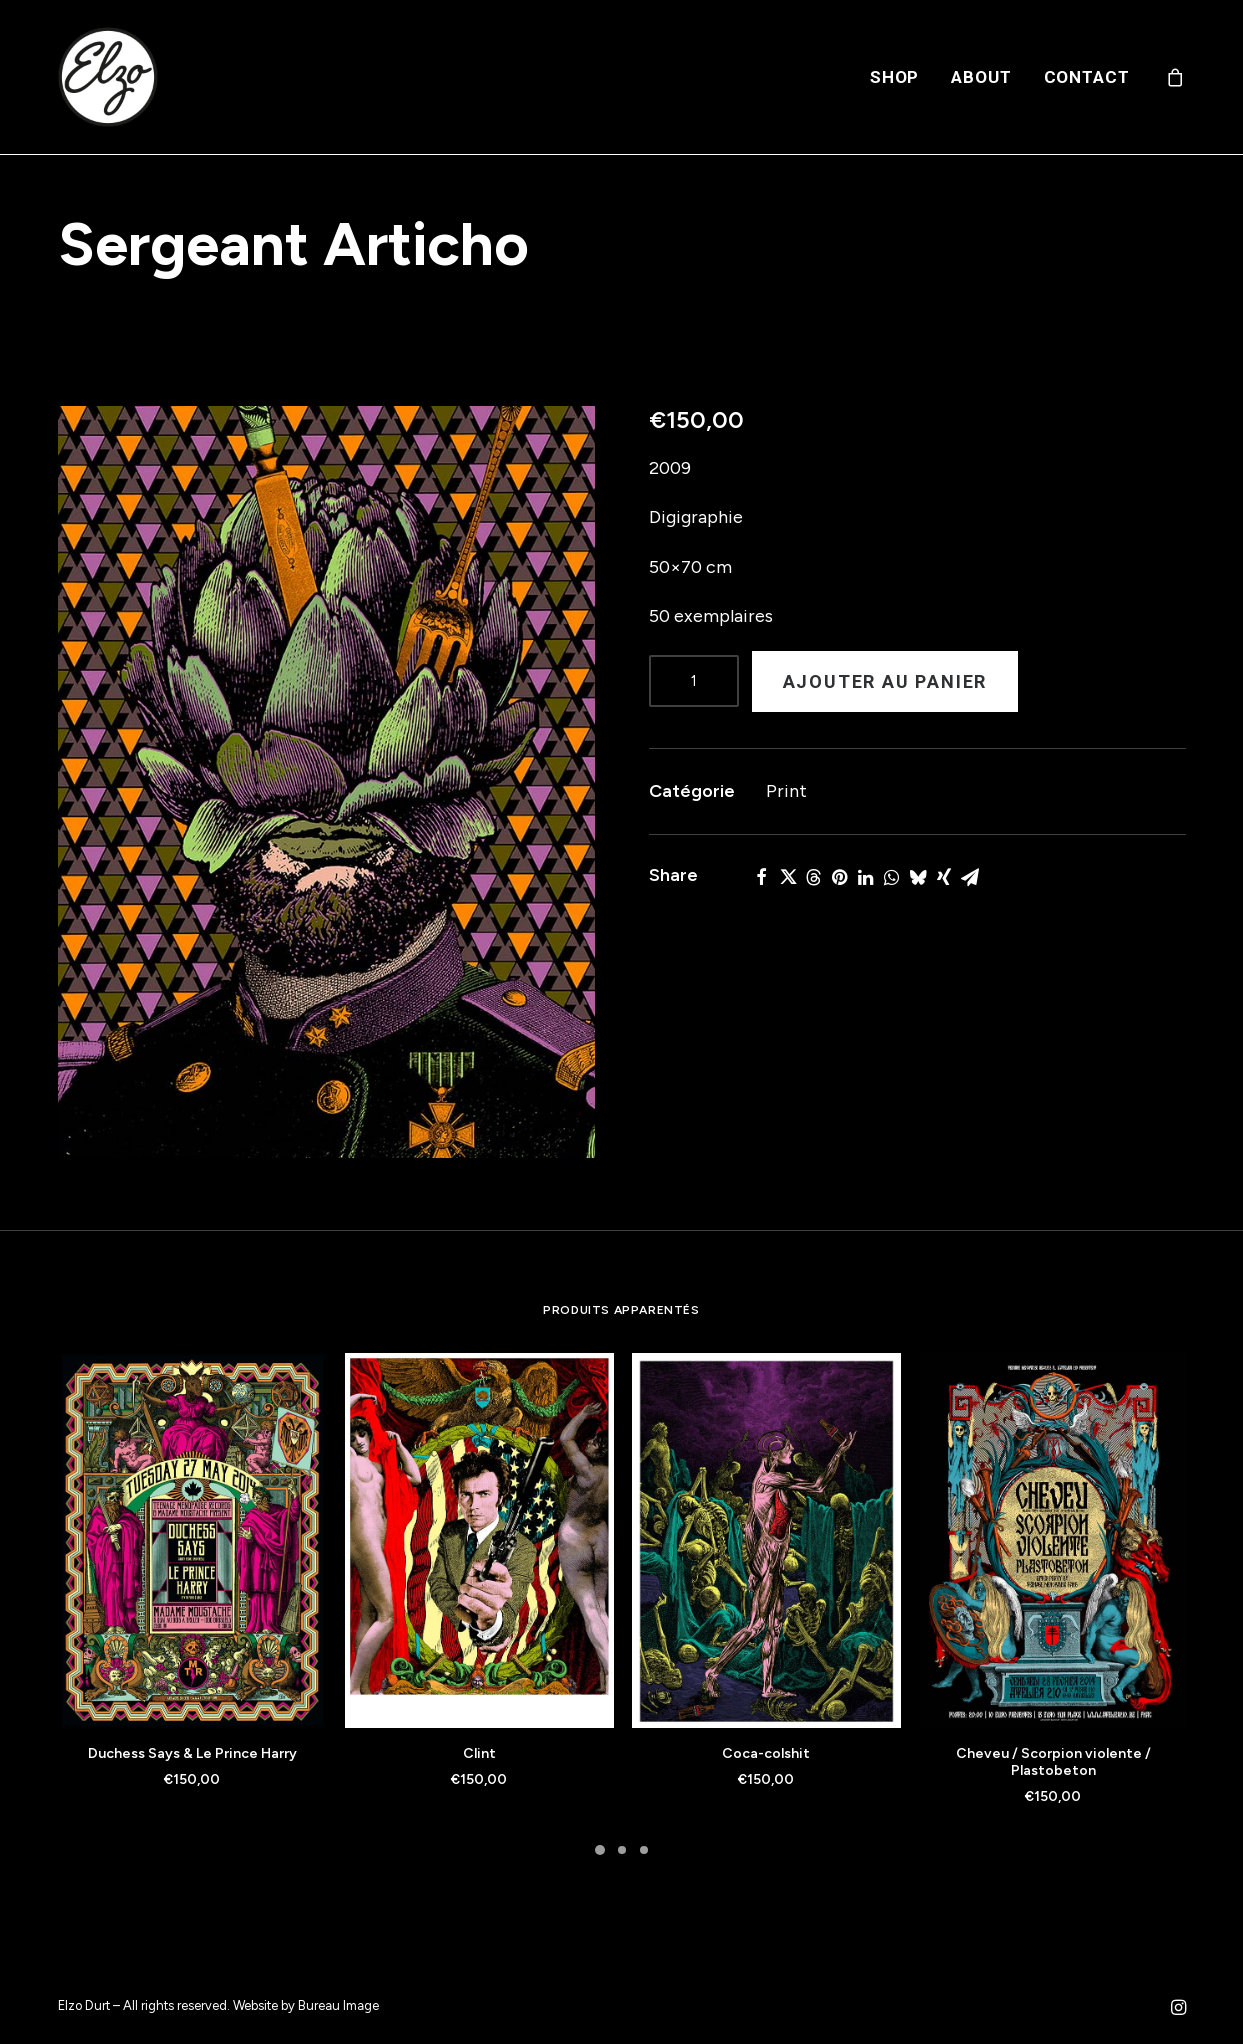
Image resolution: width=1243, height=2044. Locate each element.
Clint (479, 1753)
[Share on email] (970, 877)
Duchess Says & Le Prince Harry (192, 1753)
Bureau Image (338, 2005)
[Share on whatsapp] (892, 877)
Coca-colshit (766, 1753)
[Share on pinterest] (840, 877)
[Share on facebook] (762, 877)
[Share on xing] (944, 877)
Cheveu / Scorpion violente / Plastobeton (1053, 1762)
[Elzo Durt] (108, 77)
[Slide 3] (644, 1850)
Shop (894, 77)
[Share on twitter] (788, 877)
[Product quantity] (694, 681)
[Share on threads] (814, 877)
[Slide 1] (600, 1850)
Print (786, 791)
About (981, 77)
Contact (1087, 77)
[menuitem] (894, 77)
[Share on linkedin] (866, 877)
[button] (326, 782)
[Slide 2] (622, 1850)
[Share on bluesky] (918, 877)
